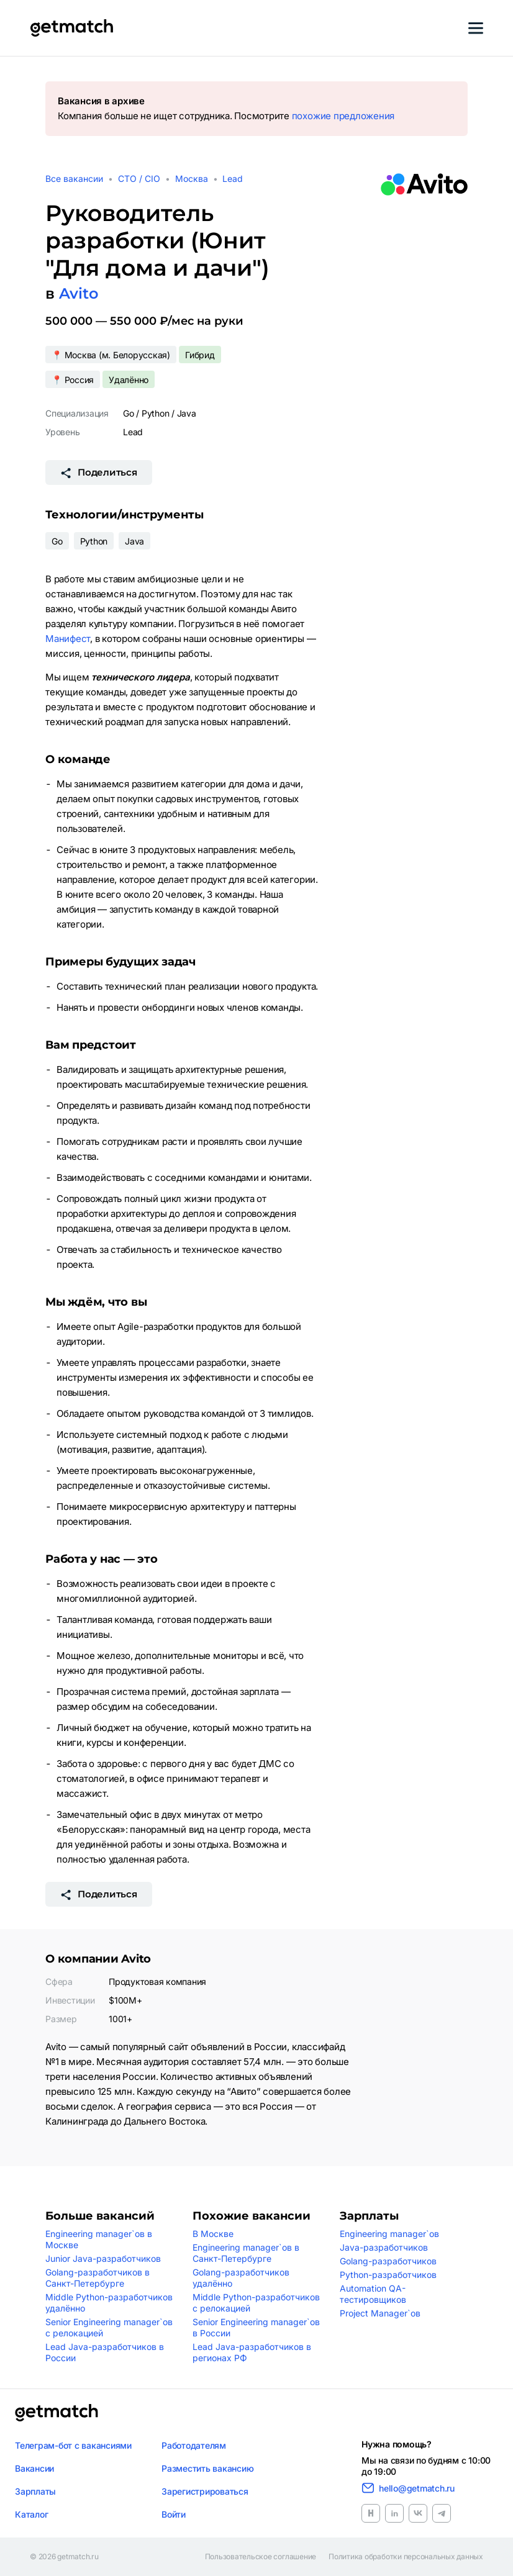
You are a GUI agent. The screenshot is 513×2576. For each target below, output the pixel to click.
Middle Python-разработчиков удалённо (109, 2302)
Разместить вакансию (207, 2468)
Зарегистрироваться (204, 2491)
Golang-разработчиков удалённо (241, 2278)
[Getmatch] (71, 28)
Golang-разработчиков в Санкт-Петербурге (97, 2278)
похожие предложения (343, 116)
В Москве (213, 2233)
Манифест (67, 638)
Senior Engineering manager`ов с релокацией (109, 2327)
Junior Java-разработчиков (103, 2258)
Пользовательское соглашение (261, 2556)
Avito (78, 293)
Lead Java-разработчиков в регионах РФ (252, 2352)
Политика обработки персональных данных (406, 2556)
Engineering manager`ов (389, 2233)
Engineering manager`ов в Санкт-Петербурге (246, 2253)
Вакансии (34, 2468)
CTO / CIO (139, 178)
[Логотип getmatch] (56, 2412)
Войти (173, 2514)
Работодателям (193, 2445)
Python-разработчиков (388, 2274)
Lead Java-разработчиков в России (104, 2352)
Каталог (31, 2514)
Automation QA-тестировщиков (373, 2294)
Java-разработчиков (384, 2247)
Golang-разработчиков (388, 2261)
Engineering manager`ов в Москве (98, 2239)
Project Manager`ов (380, 2313)
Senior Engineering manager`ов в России (256, 2327)
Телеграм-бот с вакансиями (73, 2445)
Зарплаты (35, 2491)
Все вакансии (74, 178)
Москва (191, 178)
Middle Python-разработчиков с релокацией (256, 2302)
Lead (232, 178)
